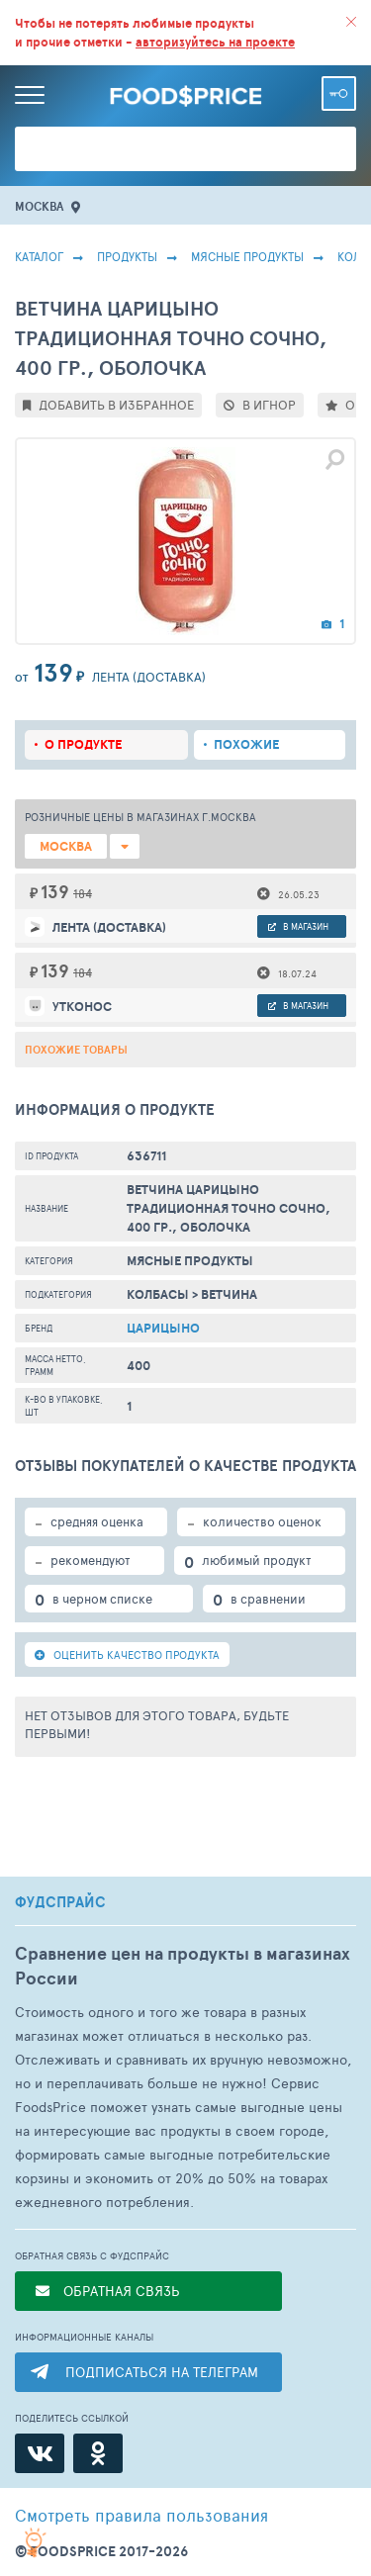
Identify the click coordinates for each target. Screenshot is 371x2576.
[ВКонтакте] (39, 2453)
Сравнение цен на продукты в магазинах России (182, 1965)
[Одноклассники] (98, 2453)
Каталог (39, 256)
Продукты (127, 256)
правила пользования (141, 2515)
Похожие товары (76, 1050)
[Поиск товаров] (185, 149)
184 (82, 893)
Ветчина (229, 1294)
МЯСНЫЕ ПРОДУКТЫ (247, 256)
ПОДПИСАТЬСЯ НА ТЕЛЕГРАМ (161, 2371)
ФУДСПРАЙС (60, 1902)
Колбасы (158, 1294)
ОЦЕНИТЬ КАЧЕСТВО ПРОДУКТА (127, 1654)
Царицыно (163, 1328)
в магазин (298, 926)
